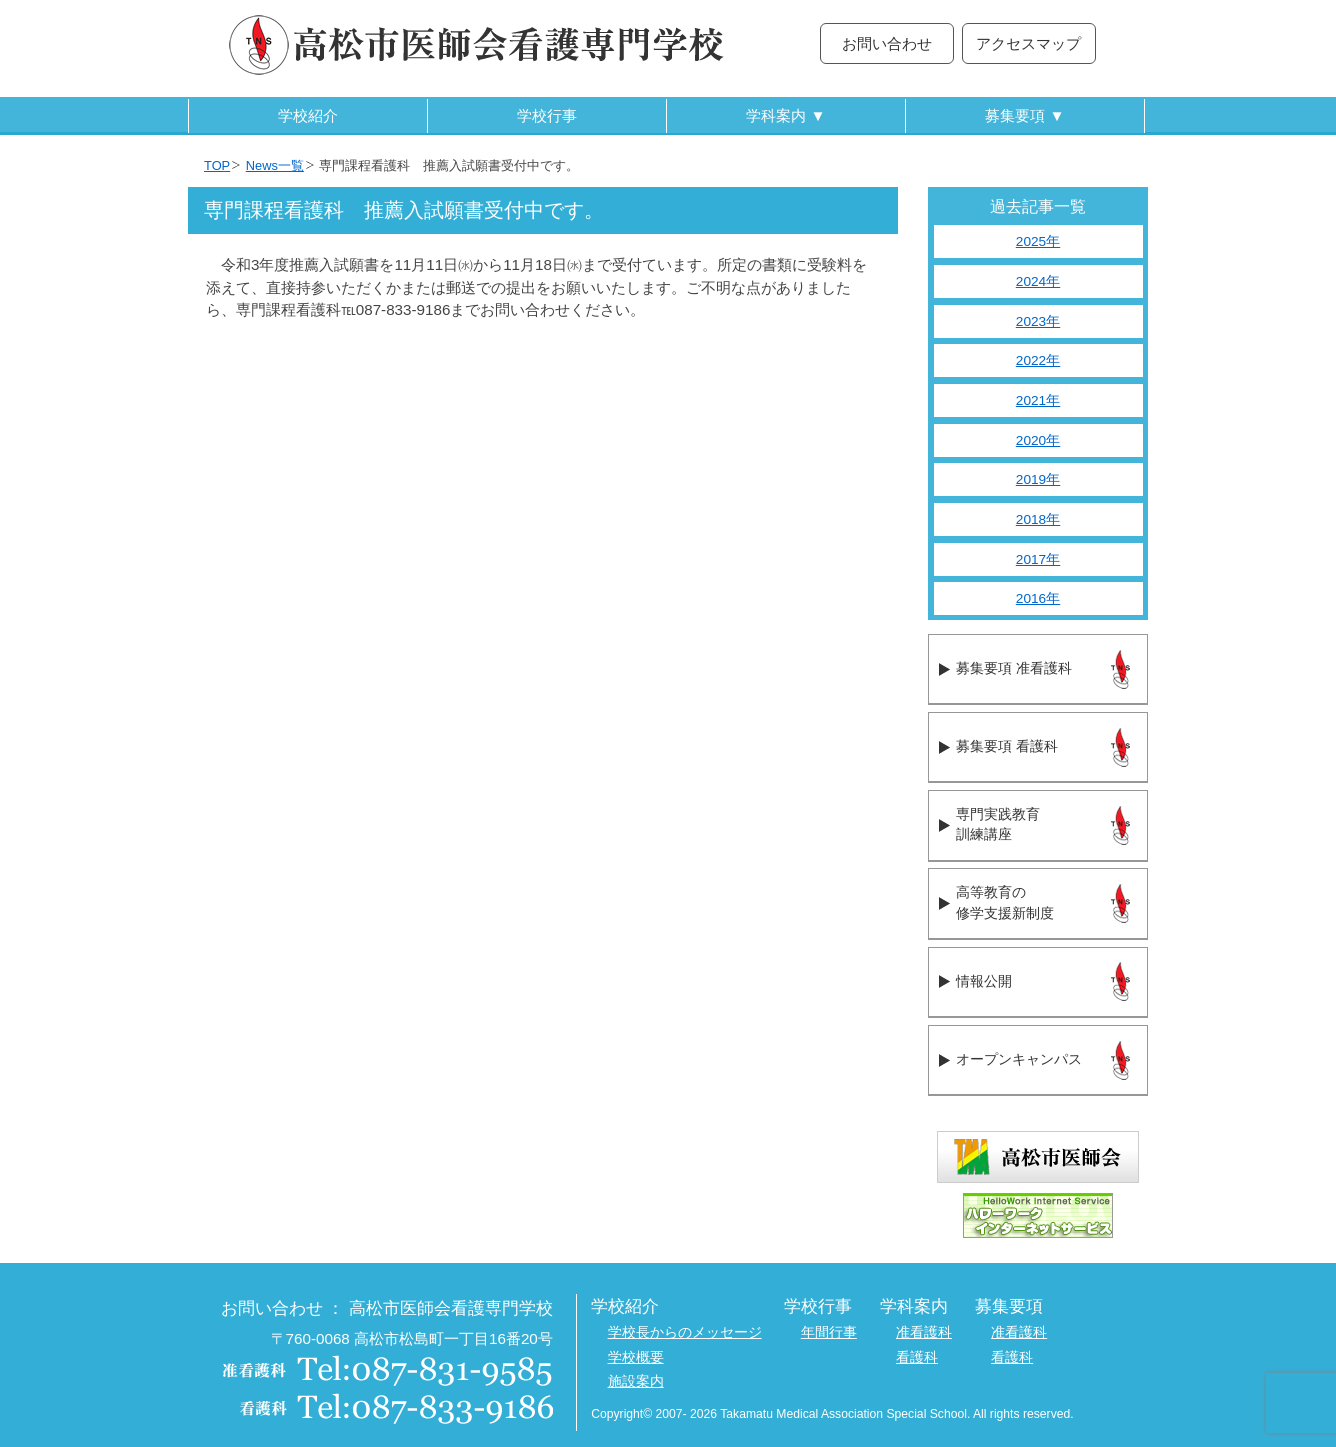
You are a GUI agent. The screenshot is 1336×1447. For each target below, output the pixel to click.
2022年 (1038, 360)
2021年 (1038, 400)
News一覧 (275, 165)
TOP (217, 165)
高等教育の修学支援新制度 (1005, 903)
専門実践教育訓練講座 (998, 825)
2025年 (1038, 241)
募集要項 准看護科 (1013, 668)
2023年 (1038, 321)
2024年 (1038, 281)
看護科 (917, 1357)
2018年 (1038, 519)
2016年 (1038, 598)
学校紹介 (308, 115)
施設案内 (636, 1381)
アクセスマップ (1028, 43)
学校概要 (636, 1357)
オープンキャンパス (1019, 1059)
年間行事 (829, 1332)
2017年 (1038, 559)
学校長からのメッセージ (685, 1332)
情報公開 (984, 981)
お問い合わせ (887, 43)
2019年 (1038, 479)
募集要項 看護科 (1006, 746)
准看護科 (924, 1332)
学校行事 (547, 115)
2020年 (1038, 440)
